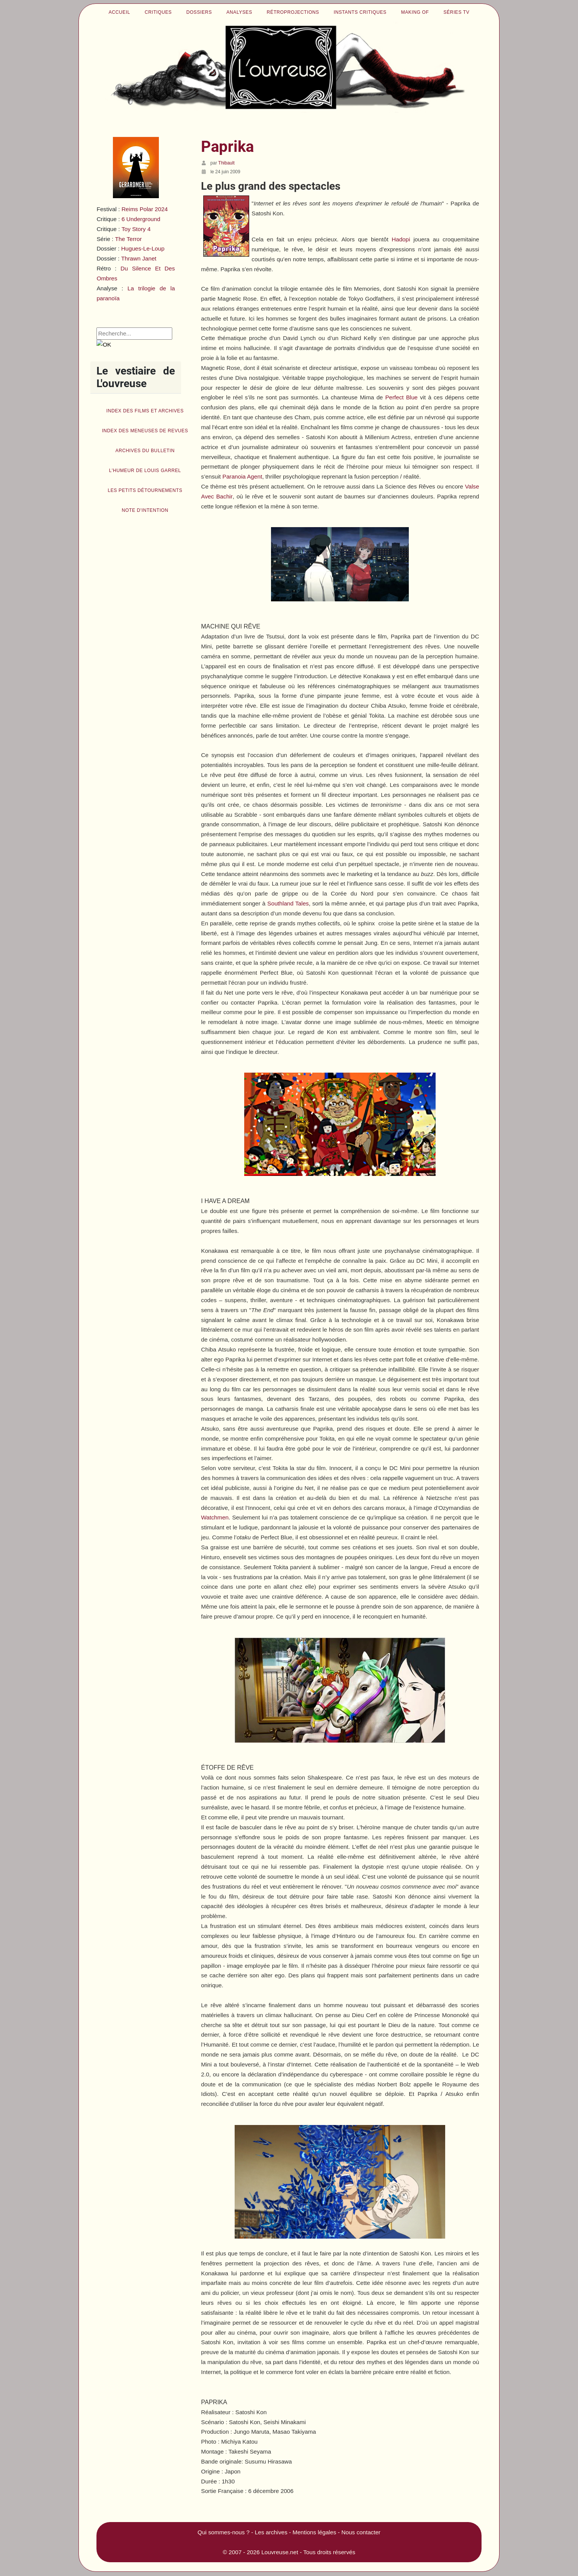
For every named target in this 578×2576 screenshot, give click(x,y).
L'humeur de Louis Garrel (145, 470)
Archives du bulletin (145, 450)
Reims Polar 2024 (144, 209)
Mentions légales (314, 2532)
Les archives (271, 2532)
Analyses (239, 12)
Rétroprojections (293, 12)
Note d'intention (145, 510)
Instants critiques (360, 12)
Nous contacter (360, 2532)
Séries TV (456, 12)
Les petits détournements (145, 490)
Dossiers (199, 12)
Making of (415, 12)
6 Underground (140, 219)
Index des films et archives (145, 411)
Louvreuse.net (279, 2552)
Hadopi (401, 239)
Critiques (158, 12)
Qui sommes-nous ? (224, 2532)
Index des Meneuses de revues (145, 430)
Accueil (119, 12)
